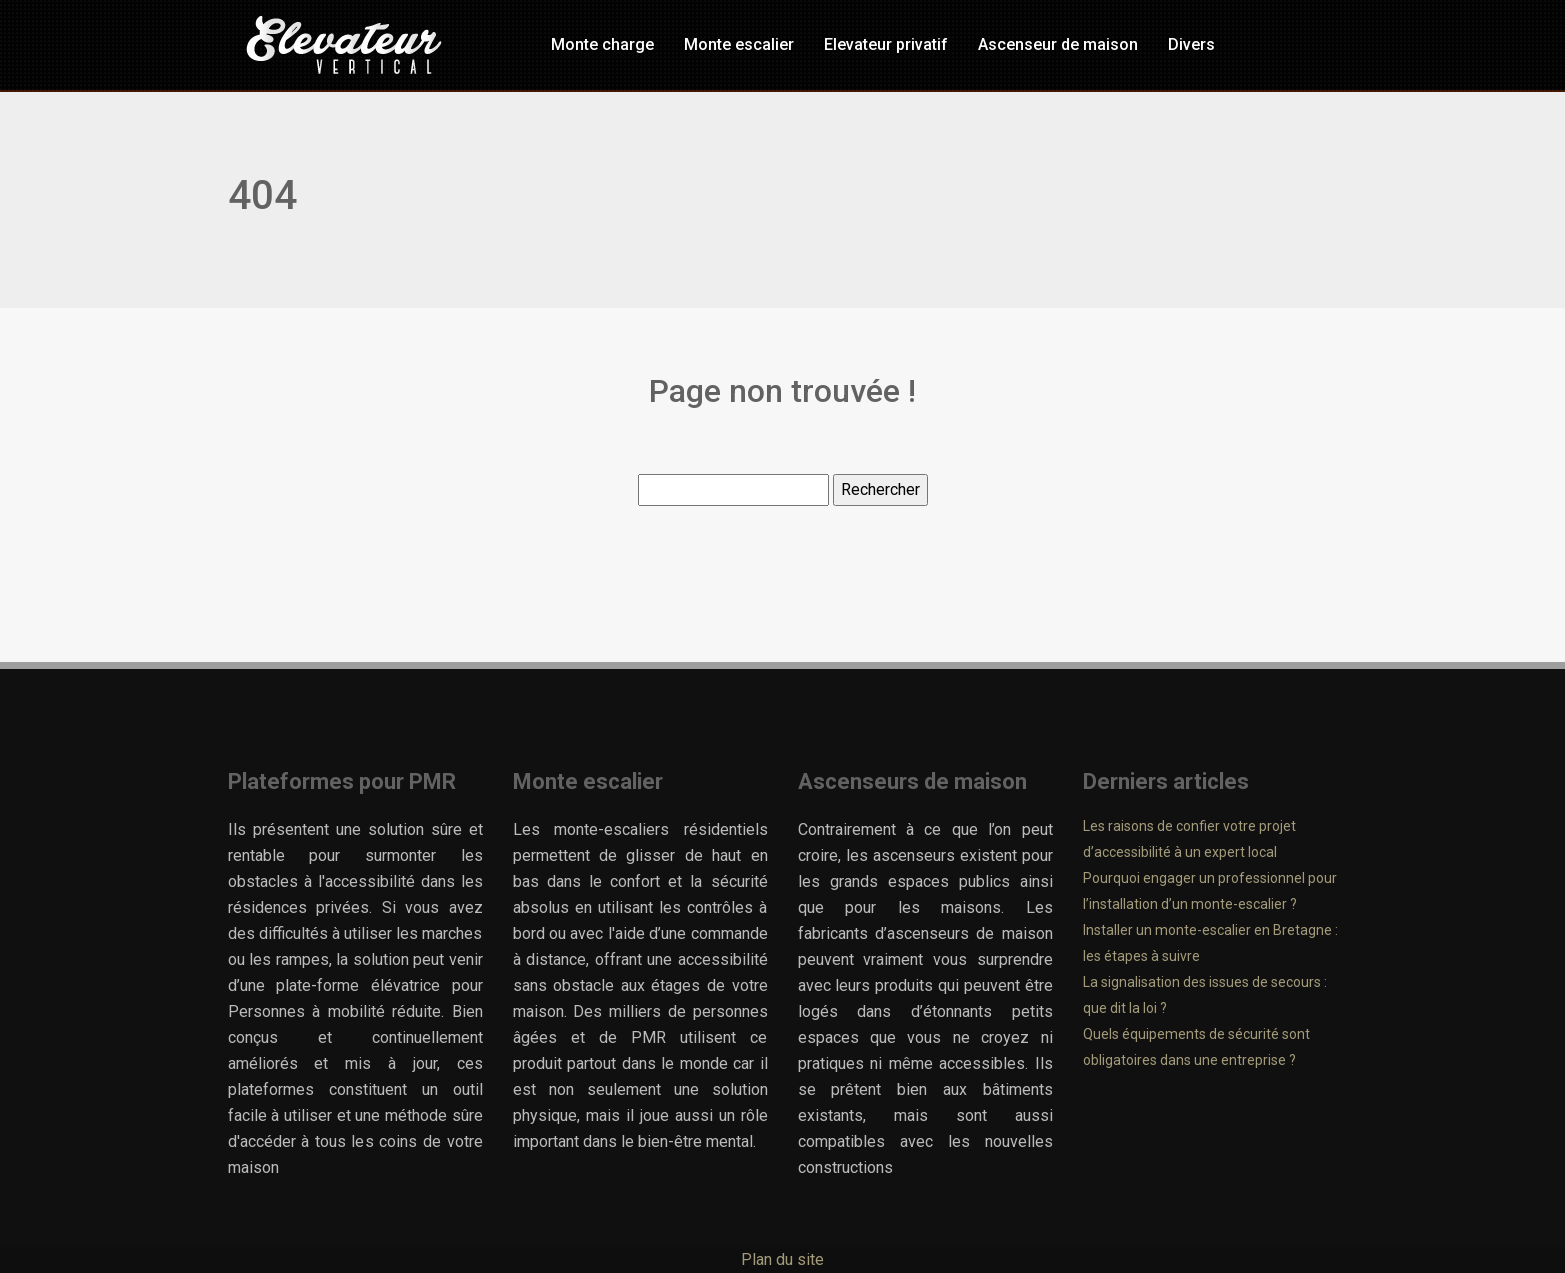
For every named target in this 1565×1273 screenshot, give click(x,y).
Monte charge (602, 44)
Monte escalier (739, 44)
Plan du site (782, 1259)
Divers (1191, 44)
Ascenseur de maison (1058, 44)
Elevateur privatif (886, 44)
